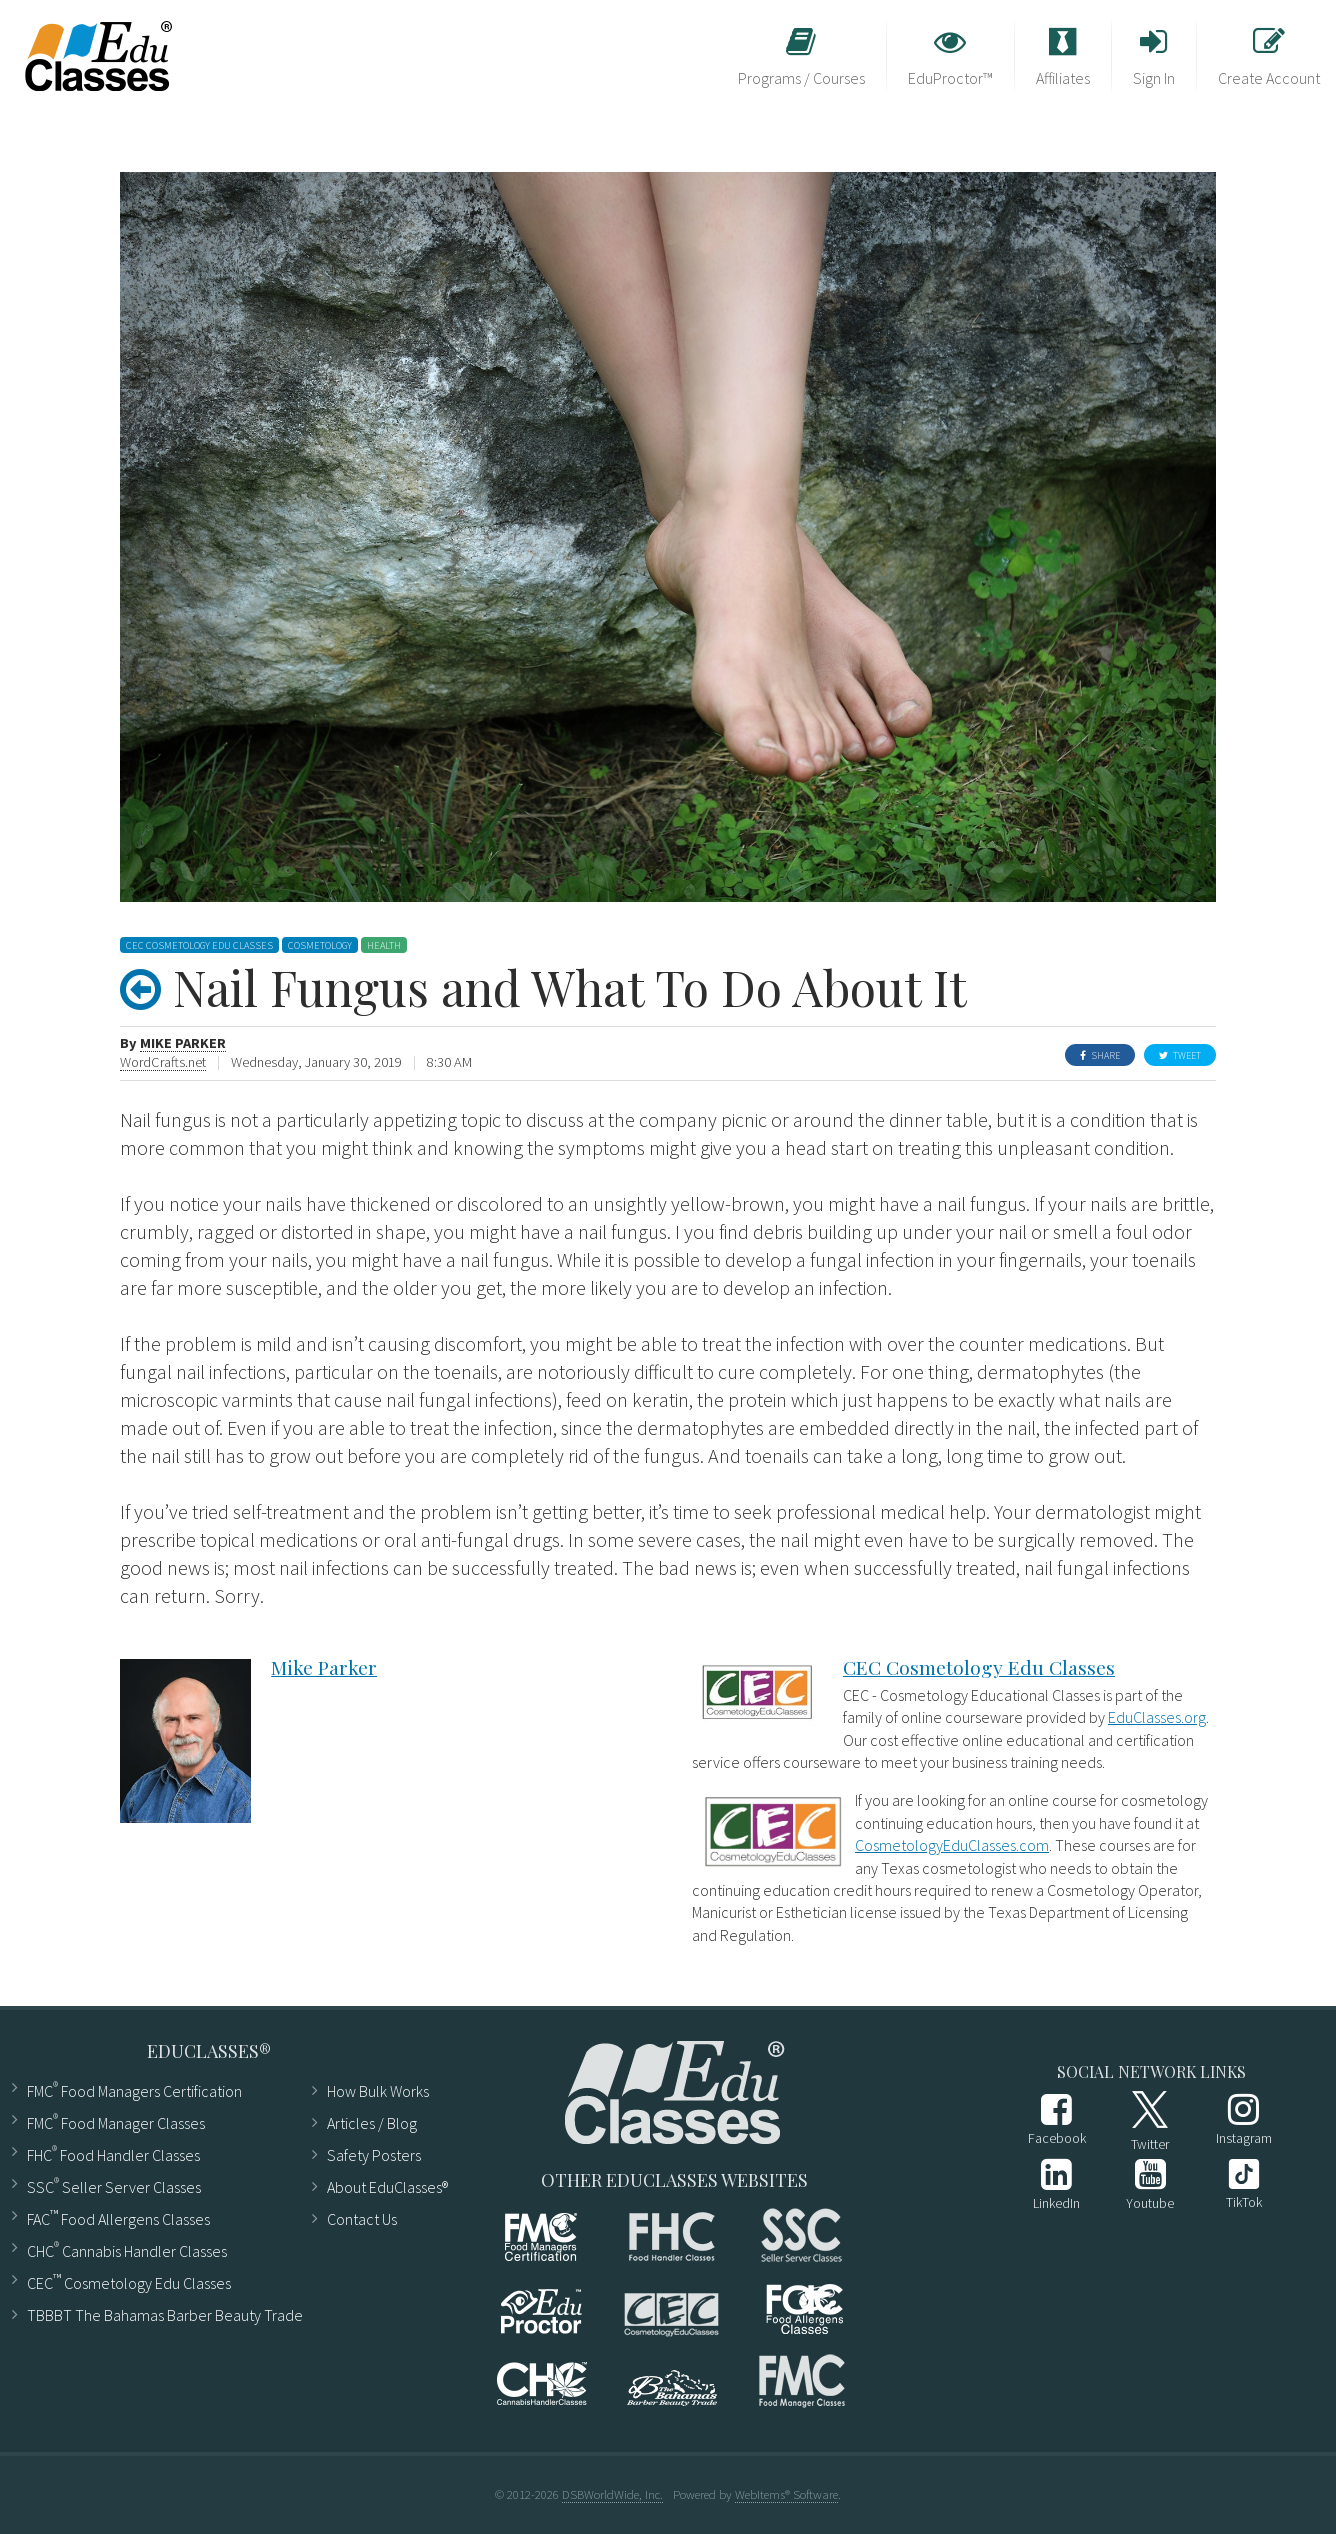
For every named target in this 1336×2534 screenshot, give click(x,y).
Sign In (1154, 57)
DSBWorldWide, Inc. (612, 2494)
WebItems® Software (786, 2494)
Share (1100, 1055)
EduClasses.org (1157, 1717)
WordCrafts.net (163, 1062)
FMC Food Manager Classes (116, 2121)
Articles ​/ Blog (372, 2123)
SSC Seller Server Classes (114, 2185)
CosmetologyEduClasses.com (952, 1845)
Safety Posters (374, 2155)
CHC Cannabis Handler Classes (127, 2249)
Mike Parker (183, 1043)
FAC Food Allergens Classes (118, 2217)
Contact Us (362, 2219)
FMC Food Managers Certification (134, 2089)
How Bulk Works (378, 2091)
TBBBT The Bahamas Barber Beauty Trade (156, 2315)
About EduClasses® (379, 2187)
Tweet (1180, 1055)
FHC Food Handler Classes (113, 2153)
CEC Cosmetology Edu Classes (979, 1667)
